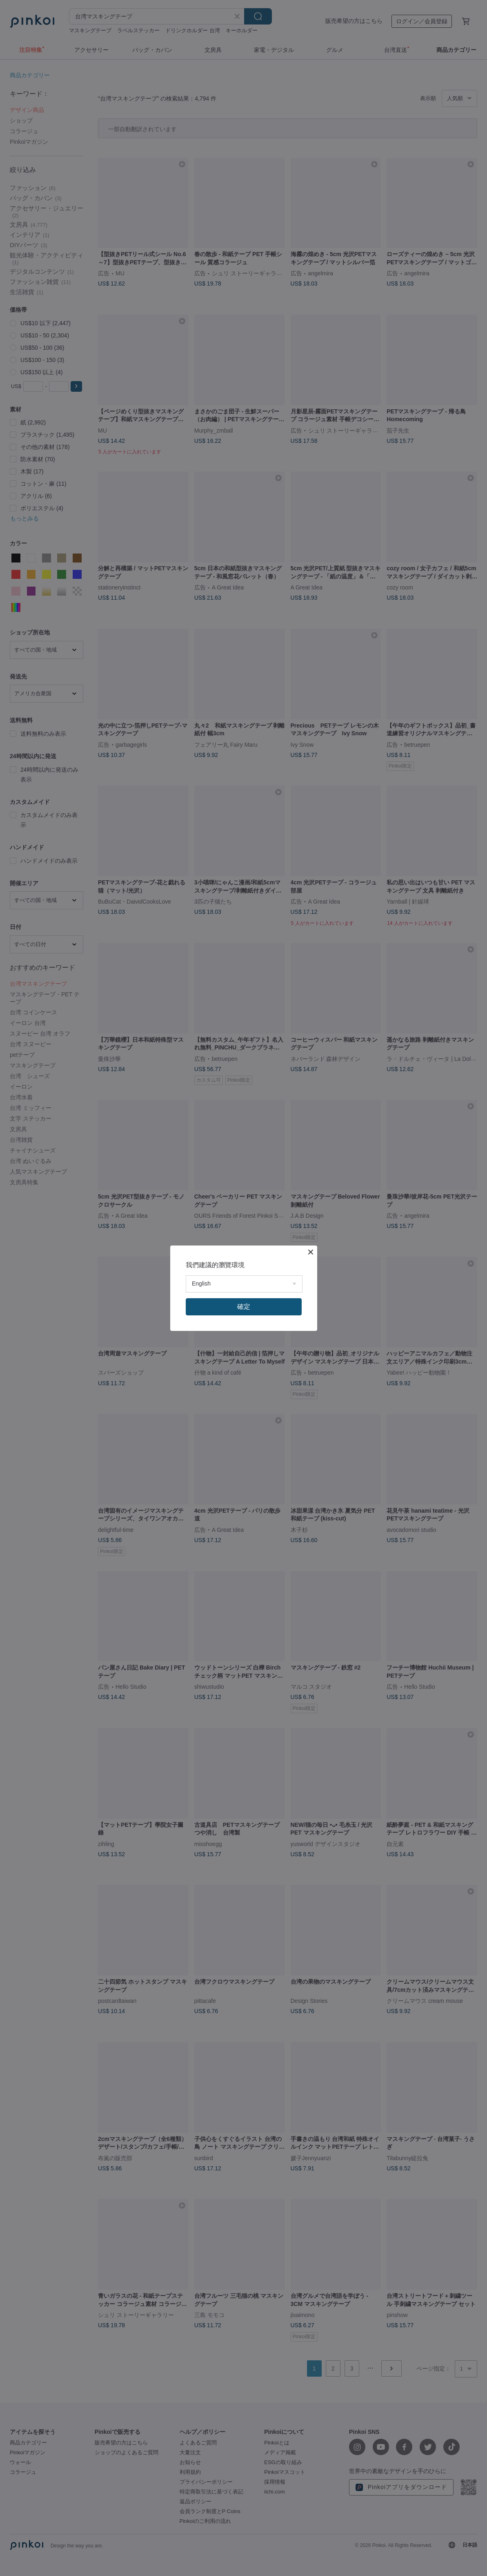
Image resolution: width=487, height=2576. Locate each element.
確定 (243, 1306)
